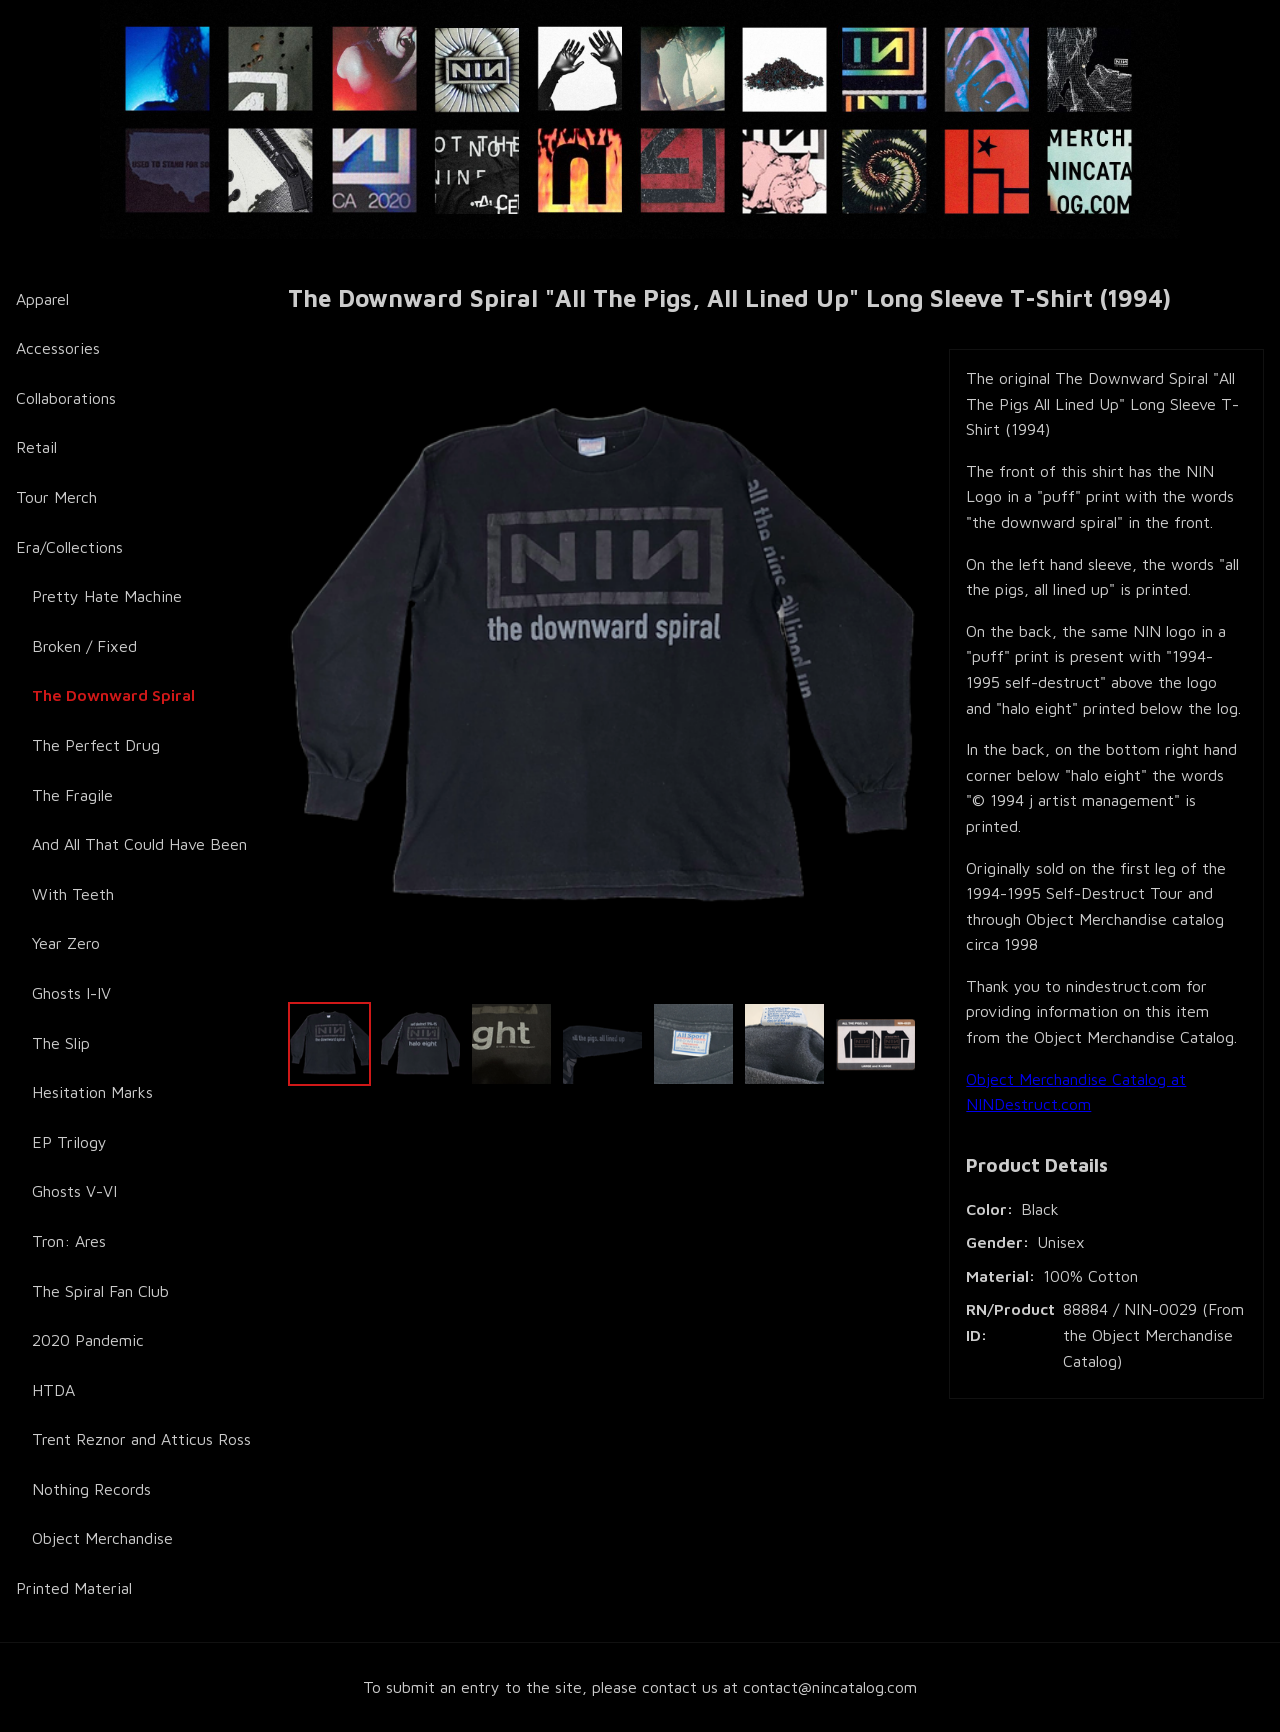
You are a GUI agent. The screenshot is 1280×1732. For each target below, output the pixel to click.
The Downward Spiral (113, 695)
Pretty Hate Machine (107, 596)
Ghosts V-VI (74, 1191)
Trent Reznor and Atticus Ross (141, 1439)
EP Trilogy (69, 1142)
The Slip (61, 1043)
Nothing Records (91, 1489)
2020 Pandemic (88, 1340)
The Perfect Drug (96, 745)
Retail (36, 447)
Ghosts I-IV (71, 993)
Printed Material (74, 1588)
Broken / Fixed (84, 646)
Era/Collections (69, 547)
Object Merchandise (102, 1538)
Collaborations (66, 398)
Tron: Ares (69, 1241)
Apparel (42, 299)
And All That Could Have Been (139, 844)
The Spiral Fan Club (100, 1291)
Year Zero (66, 943)
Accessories (58, 348)
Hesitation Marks (92, 1092)
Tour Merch (56, 497)
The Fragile (72, 795)
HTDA (53, 1390)
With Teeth (73, 894)
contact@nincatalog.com (830, 1687)
